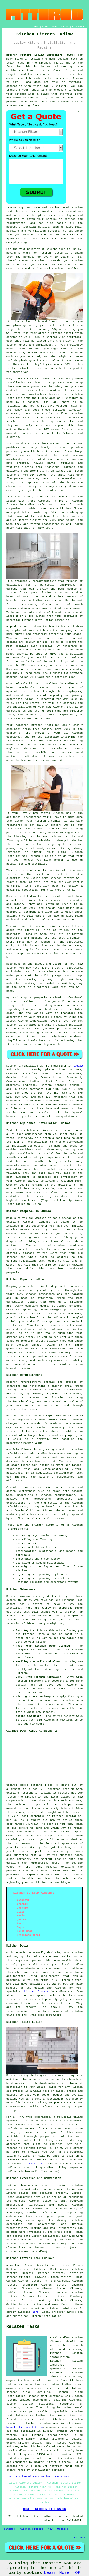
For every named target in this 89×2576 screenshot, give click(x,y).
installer (52, 725)
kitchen (58, 707)
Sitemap (9, 2529)
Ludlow (78, 1065)
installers (50, 683)
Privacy (79, 2537)
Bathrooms (62, 2476)
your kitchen (16, 94)
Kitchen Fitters (31, 2529)
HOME (36, 27)
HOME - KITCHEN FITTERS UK (44, 2509)
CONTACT (65, 27)
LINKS (45, 27)
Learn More (57, 2572)
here (35, 2312)
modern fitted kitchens (63, 2442)
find (18, 2265)
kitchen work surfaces (45, 2396)
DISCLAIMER (78, 27)
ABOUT (54, 27)
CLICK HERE (36, 2163)
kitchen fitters (36, 1991)
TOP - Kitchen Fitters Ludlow (28, 2476)
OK (77, 2572)
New (50, 2529)
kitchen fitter (17, 592)
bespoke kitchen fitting (24, 2427)
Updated (62, 2529)
